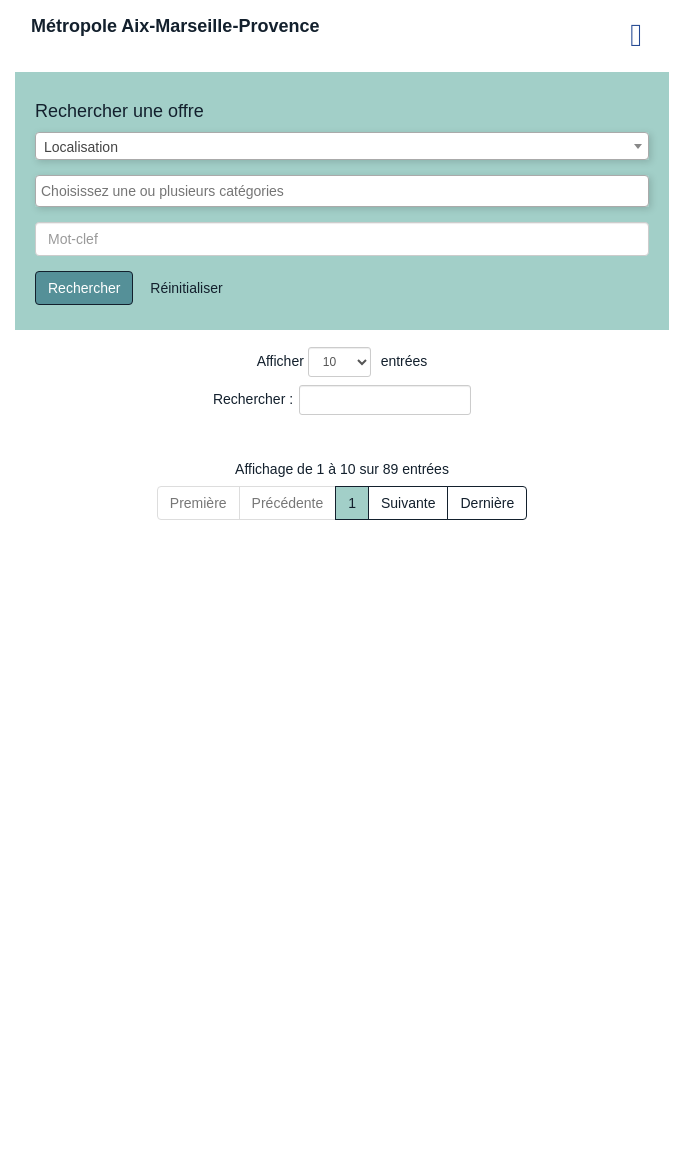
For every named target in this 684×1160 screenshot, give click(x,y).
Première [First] (96, 1130)
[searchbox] (342, 191)
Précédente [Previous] (186, 1130)
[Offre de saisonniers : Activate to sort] (138, 461)
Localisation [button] (534, 471)
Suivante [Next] (510, 1130)
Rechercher (84, 288)
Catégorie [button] (423, 471)
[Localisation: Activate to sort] (554, 461)
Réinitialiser (186, 288)
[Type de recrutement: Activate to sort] (315, 461)
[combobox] (342, 146)
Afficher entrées (342, 362)
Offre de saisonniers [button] (105, 471)
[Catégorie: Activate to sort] (434, 461)
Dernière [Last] (589, 1130)
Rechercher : (253, 399)
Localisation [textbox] (81, 147)
